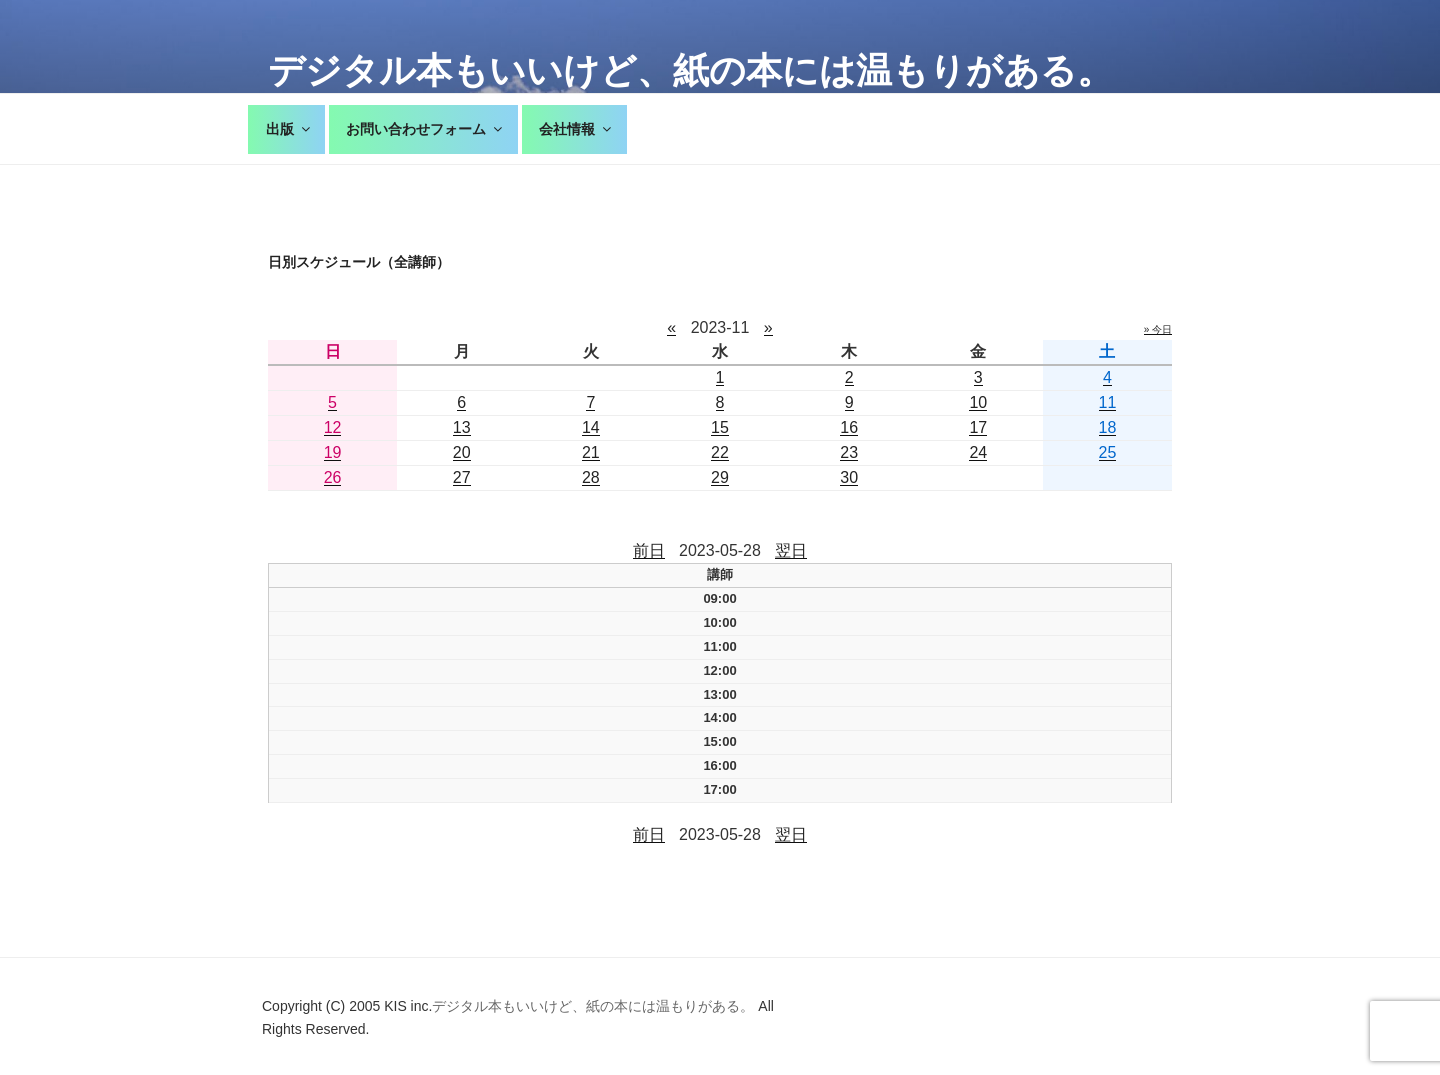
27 (462, 477)
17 (978, 427)
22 (720, 452)
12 (333, 427)
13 (462, 427)
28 (591, 477)
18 (1108, 427)
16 (849, 427)
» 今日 (1158, 329)
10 (978, 402)
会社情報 (576, 129)
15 (720, 427)
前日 (649, 550)
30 (849, 477)
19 (333, 452)
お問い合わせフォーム (425, 129)
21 (591, 452)
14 (591, 427)
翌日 (791, 550)
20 (462, 452)
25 (1108, 452)
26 (333, 477)
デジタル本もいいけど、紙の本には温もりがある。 (690, 70)
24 (978, 452)
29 (720, 477)
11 (1108, 402)
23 (849, 452)
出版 (289, 129)
